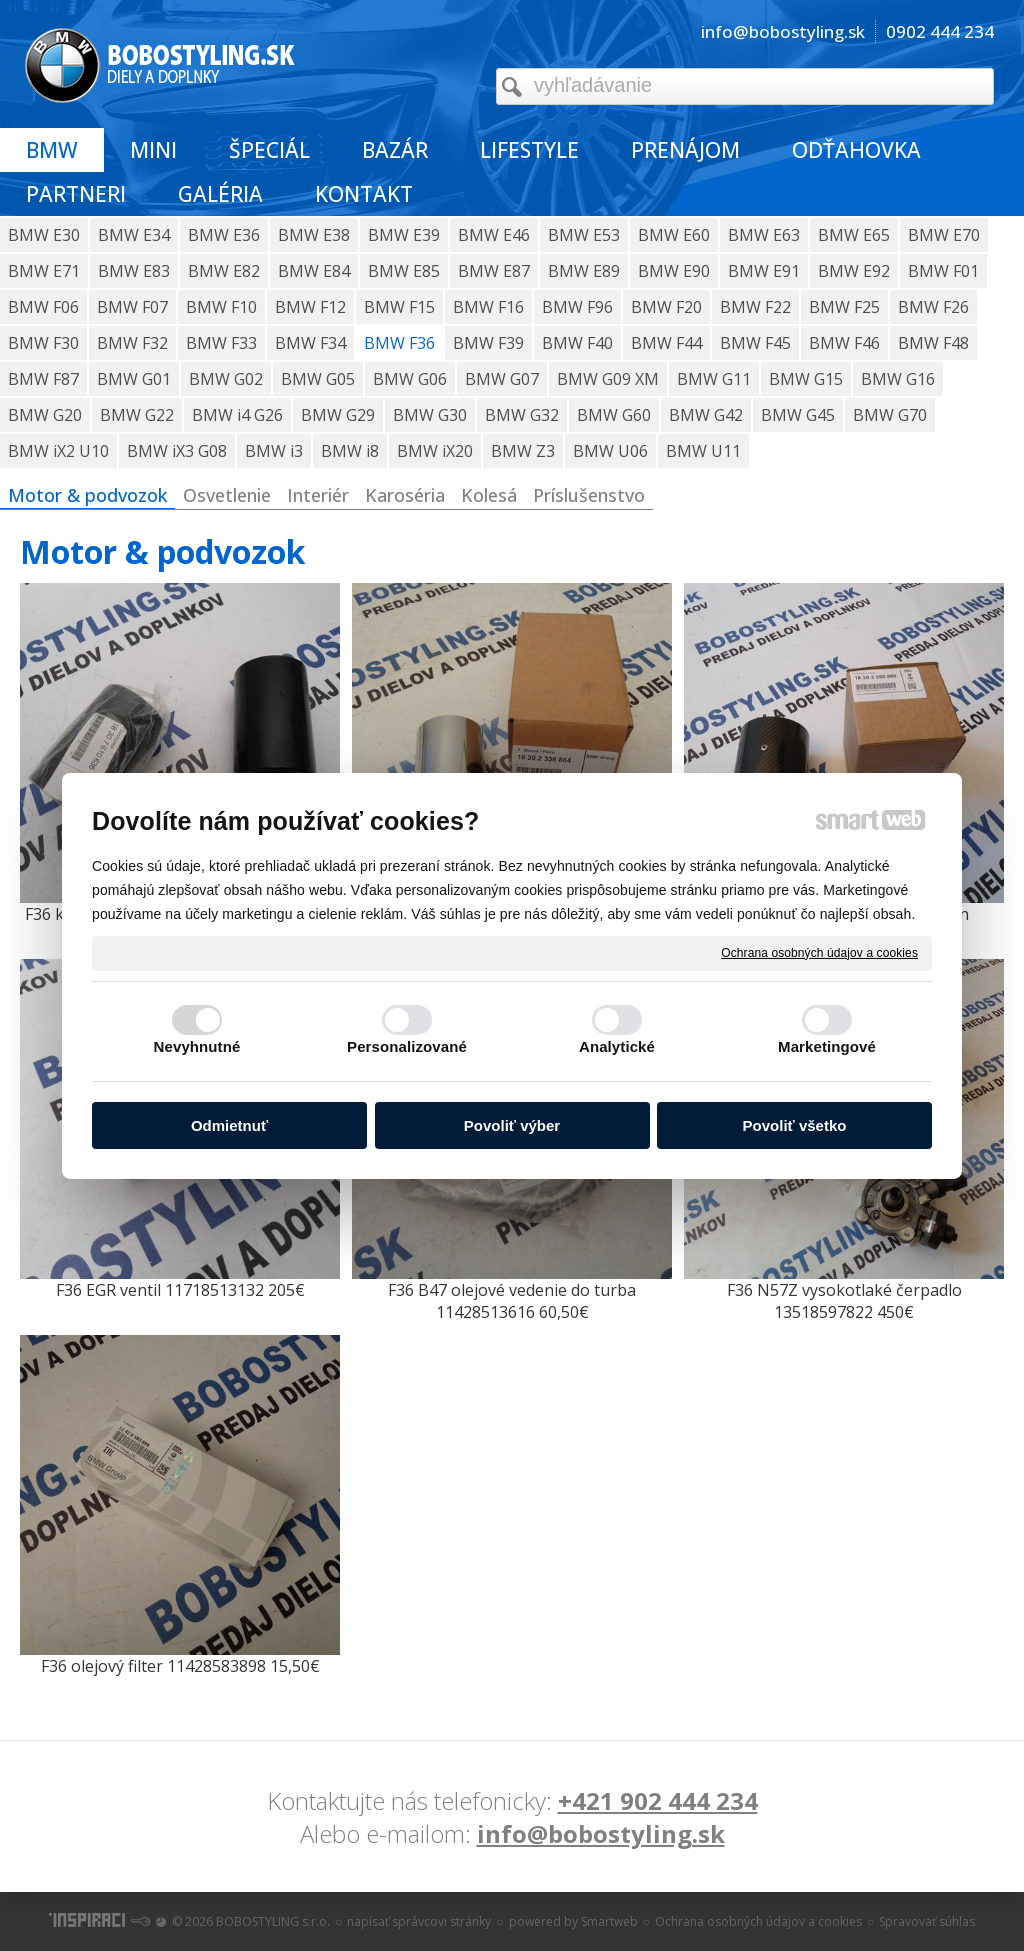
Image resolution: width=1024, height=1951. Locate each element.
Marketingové (827, 1046)
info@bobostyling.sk (601, 1833)
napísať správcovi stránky (419, 1921)
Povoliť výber (512, 1125)
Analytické (617, 1046)
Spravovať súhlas (927, 1921)
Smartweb (609, 1921)
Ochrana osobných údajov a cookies (819, 952)
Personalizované (407, 1046)
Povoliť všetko (795, 1125)
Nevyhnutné (197, 1046)
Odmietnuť (229, 1125)
